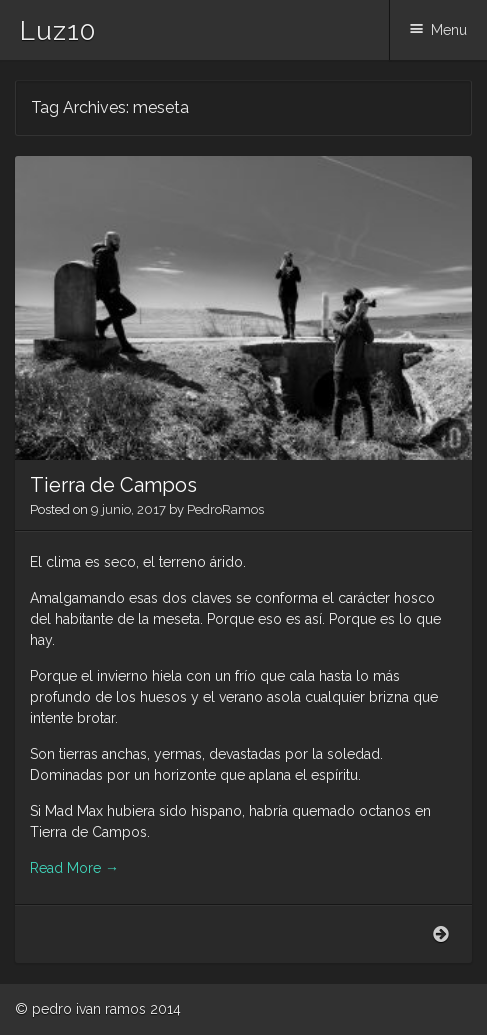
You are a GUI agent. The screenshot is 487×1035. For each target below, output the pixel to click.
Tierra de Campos (113, 485)
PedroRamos (225, 509)
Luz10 (58, 31)
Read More (74, 868)
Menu (449, 30)
